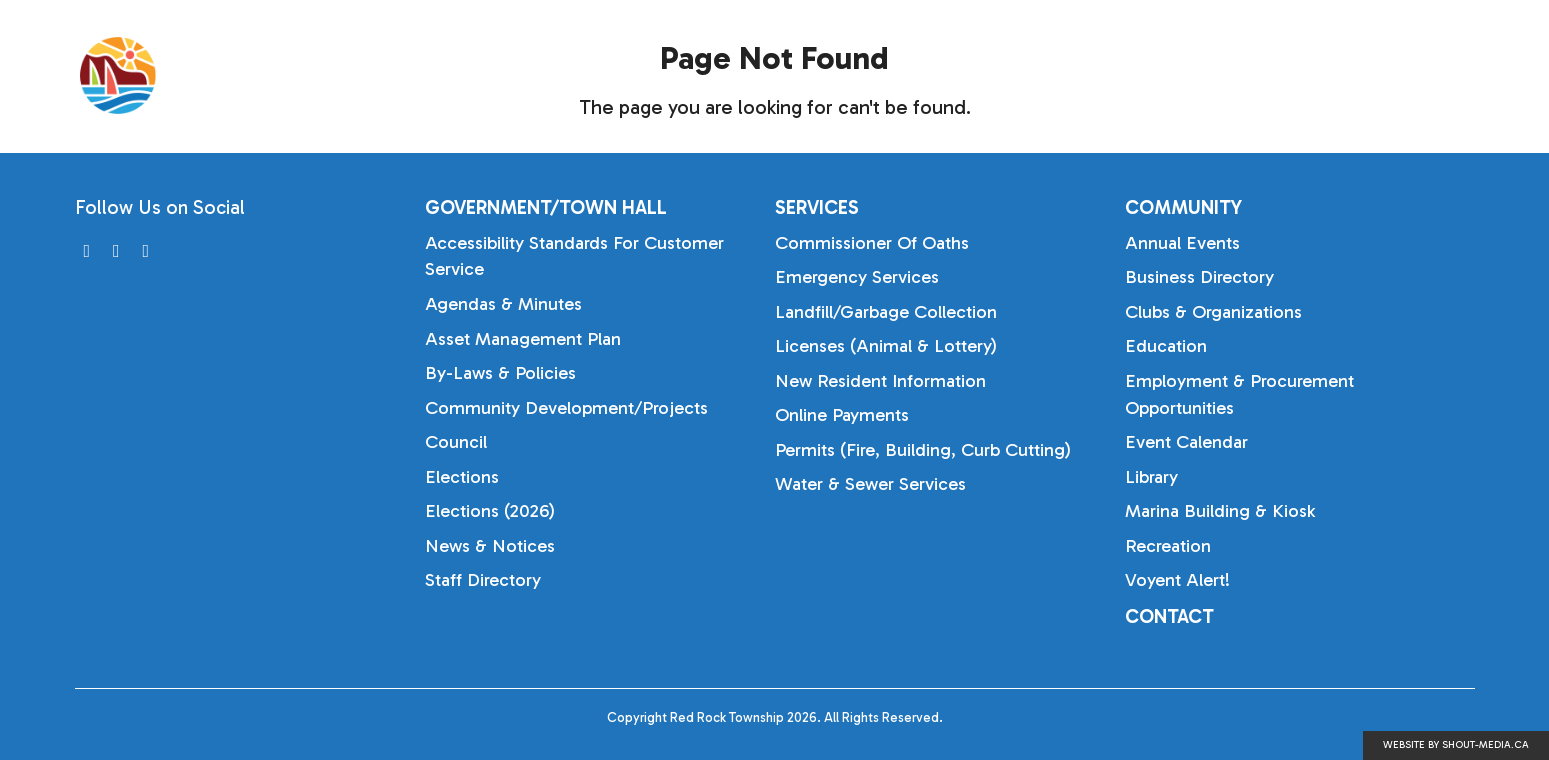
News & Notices (490, 546)
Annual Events (1182, 243)
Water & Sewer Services (870, 484)
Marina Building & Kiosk (1220, 511)
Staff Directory (483, 580)
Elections (462, 477)
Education (1166, 346)
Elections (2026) (490, 511)
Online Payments (842, 415)
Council (456, 442)
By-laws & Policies (500, 373)
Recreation (1168, 546)
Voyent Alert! (1177, 580)
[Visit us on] (87, 251)
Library (1151, 477)
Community (1379, 74)
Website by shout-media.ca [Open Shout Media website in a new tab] (1456, 745)
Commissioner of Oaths (872, 243)
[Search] (1495, 76)
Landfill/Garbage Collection (886, 312)
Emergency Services (857, 277)
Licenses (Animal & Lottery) (886, 346)
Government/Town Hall (1027, 74)
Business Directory (1199, 277)
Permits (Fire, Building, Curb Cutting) (923, 450)
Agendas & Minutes (503, 304)
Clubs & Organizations (1213, 312)
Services (1229, 74)
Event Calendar (1186, 442)
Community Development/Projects (566, 408)
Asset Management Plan (523, 339)
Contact (1169, 616)
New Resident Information (880, 381)
